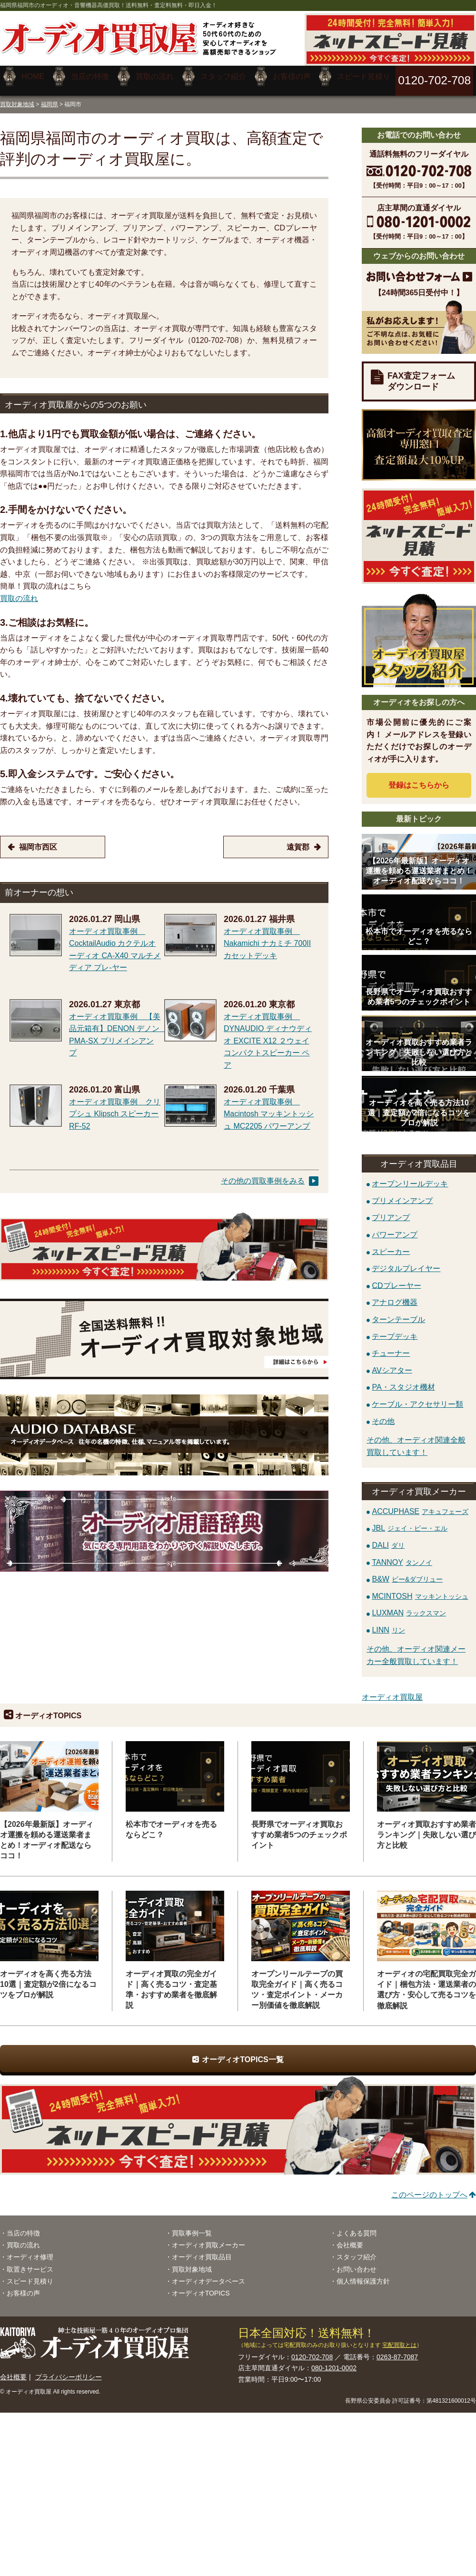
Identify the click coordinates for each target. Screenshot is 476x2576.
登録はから (418, 778)
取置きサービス (30, 2262)
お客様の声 (23, 2286)
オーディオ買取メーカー (208, 2238)
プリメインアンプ (402, 1194)
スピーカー (391, 1245)
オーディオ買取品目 (202, 2250)
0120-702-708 (312, 2350)
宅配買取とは (399, 2338)
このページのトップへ (429, 2188)
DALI (388, 1538)
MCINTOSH (420, 1589)
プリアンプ (391, 1211)
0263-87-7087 (397, 2350)
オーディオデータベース (208, 2274)
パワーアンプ (394, 1227)
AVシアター (392, 1363)
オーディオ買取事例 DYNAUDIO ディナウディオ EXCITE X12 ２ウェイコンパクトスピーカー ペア (268, 1033)
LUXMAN (409, 1606)
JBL (409, 1521)
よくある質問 (357, 2226)
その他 (383, 1414)
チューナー (391, 1346)
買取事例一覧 (192, 2226)
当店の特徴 (23, 2226)
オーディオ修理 (30, 2250)
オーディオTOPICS (201, 2286)
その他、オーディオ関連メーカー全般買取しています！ (416, 1648)
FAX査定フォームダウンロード (421, 374)
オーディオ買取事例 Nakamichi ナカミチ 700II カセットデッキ (267, 936)
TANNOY (402, 1555)
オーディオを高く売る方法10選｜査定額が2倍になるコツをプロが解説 (48, 1977)
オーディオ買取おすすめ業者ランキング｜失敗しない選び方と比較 (426, 1828)
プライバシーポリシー (68, 2370)
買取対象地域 (17, 97)
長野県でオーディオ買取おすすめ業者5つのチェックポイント (299, 1827)
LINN (388, 1623)
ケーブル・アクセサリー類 (417, 1397)
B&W (407, 1572)
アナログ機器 (394, 1296)
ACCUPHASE (420, 1504)
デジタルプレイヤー (406, 1262)
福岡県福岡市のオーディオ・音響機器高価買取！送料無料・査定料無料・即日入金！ (108, 5)
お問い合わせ (357, 2262)
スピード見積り (30, 2274)
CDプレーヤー (396, 1278)
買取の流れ (19, 592)
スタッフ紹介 (357, 2250)
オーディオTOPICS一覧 (242, 2053)
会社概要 (350, 2238)
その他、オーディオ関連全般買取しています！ (416, 1439)
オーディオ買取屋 (392, 1690)
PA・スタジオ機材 (403, 1380)
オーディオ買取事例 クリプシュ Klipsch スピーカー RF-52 (114, 1107)
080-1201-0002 (334, 2361)
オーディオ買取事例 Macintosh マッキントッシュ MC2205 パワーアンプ (269, 1107)
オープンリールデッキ (410, 1177)
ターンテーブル (398, 1312)
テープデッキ (394, 1329)
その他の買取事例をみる (263, 1174)
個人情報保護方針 (363, 2274)
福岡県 (49, 97)
